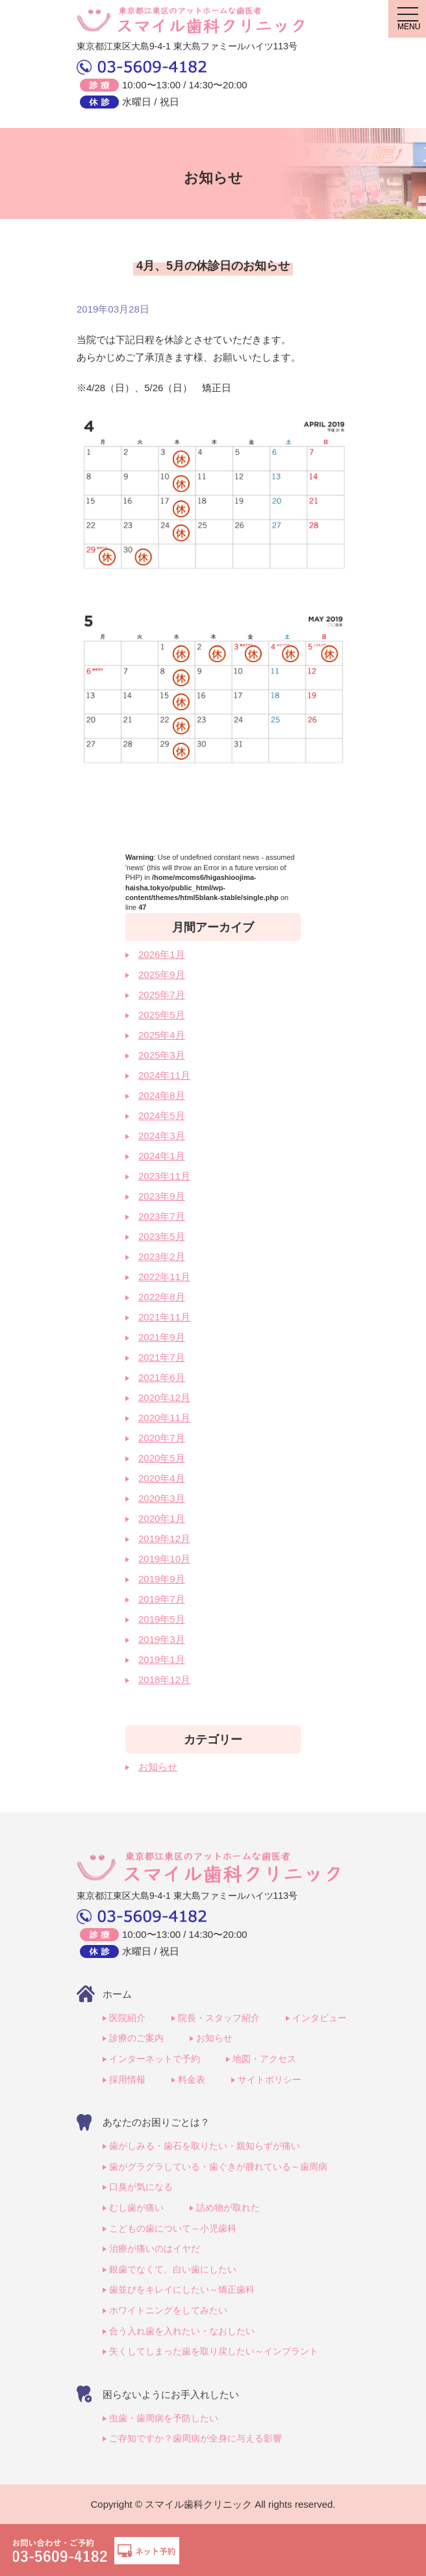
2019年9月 (161, 1578)
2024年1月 (161, 1155)
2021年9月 (161, 1337)
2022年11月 (164, 1276)
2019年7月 (161, 1598)
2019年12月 (164, 1538)
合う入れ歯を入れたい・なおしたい (182, 2331)
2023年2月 (161, 1256)
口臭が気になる (141, 2187)
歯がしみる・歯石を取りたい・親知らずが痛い (204, 2146)
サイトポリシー (269, 2079)
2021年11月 (164, 1316)
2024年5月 (161, 1115)
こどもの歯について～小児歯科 (172, 2228)
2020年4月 (161, 1478)
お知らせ (157, 1766)
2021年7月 (161, 1357)
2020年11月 (164, 1417)
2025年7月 (161, 994)
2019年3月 (161, 1639)
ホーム (117, 1994)
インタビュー (319, 2018)
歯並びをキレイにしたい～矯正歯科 (182, 2289)
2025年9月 (161, 974)
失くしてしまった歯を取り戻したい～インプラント (213, 2351)
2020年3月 (161, 1498)
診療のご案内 (136, 2038)
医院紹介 (127, 2018)
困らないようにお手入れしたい (171, 2394)
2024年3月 (161, 1135)
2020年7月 (161, 1437)
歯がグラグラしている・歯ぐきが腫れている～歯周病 (218, 2166)
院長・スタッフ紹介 (219, 2018)
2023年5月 (161, 1236)
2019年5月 (161, 1619)
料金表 (191, 2079)
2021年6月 (161, 1377)
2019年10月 (164, 1558)
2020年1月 (161, 1518)
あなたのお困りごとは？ (156, 2122)
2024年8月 (161, 1095)
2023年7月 (161, 1216)
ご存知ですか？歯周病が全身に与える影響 (195, 2438)
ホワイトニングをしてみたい (168, 2310)
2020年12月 (164, 1397)
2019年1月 (161, 1659)
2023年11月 (164, 1175)
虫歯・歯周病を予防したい (163, 2418)
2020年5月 (161, 1457)
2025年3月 (161, 1055)
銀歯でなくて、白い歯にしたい (172, 2269)
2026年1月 (161, 954)
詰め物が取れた (228, 2207)
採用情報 (127, 2079)
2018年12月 (164, 1679)
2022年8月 (161, 1296)
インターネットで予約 (154, 2059)
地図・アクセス (264, 2059)
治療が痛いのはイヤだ (154, 2248)
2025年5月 (161, 1014)
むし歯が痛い (136, 2207)
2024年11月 (164, 1075)
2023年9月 (161, 1196)
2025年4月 (161, 1034)
